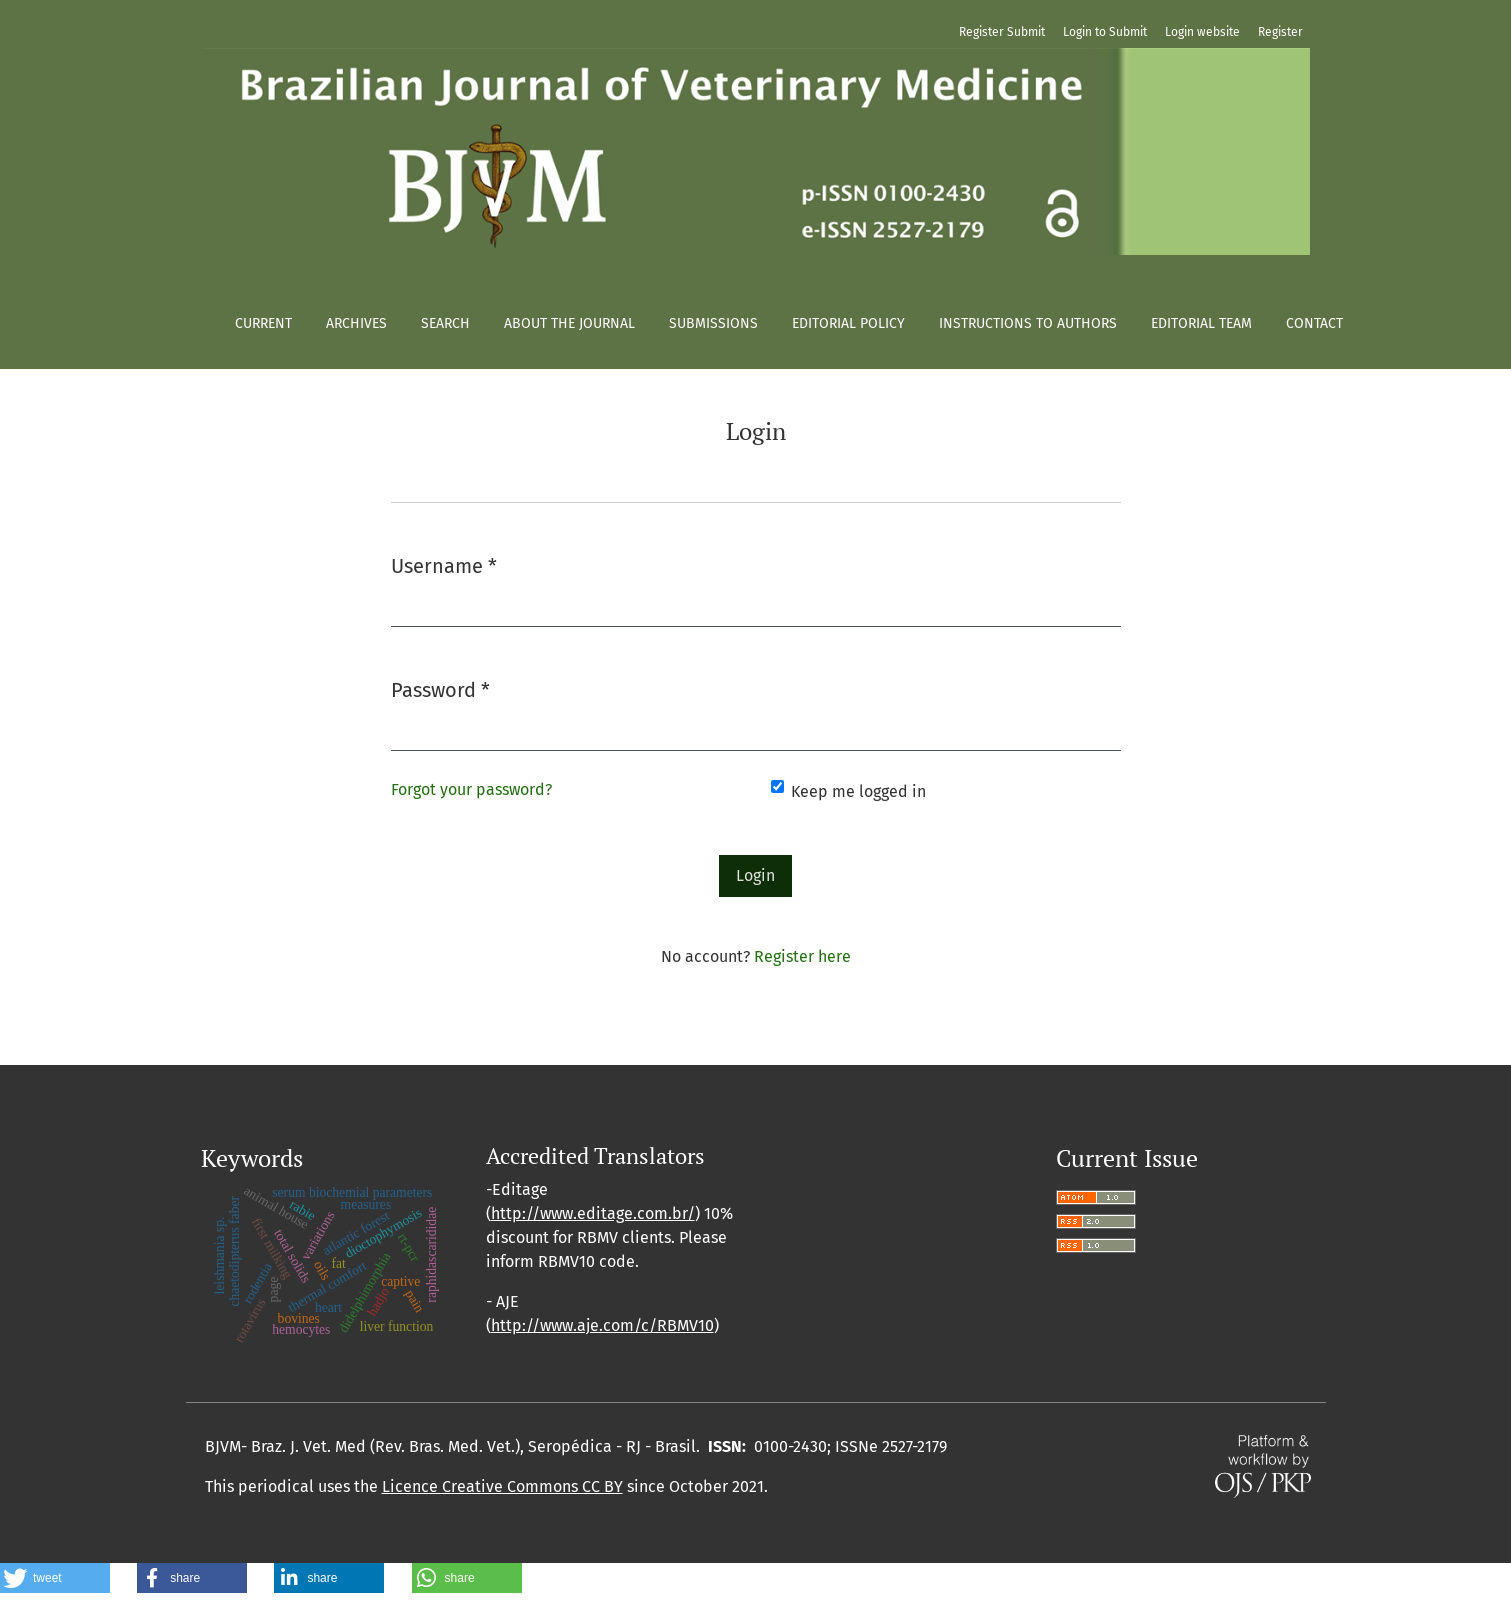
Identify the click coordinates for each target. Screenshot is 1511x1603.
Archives (356, 323)
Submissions (713, 323)
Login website (1202, 32)
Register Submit (1002, 32)
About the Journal (569, 323)
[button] (55, 1578)
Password (440, 688)
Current (263, 323)
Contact (1314, 323)
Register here (802, 956)
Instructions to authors (1028, 323)
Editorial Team (1201, 323)
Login (755, 875)
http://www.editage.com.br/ (593, 1213)
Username (444, 564)
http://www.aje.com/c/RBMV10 (602, 1325)
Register (1280, 32)
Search (445, 323)
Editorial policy (848, 323)
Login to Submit (1105, 32)
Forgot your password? (471, 789)
